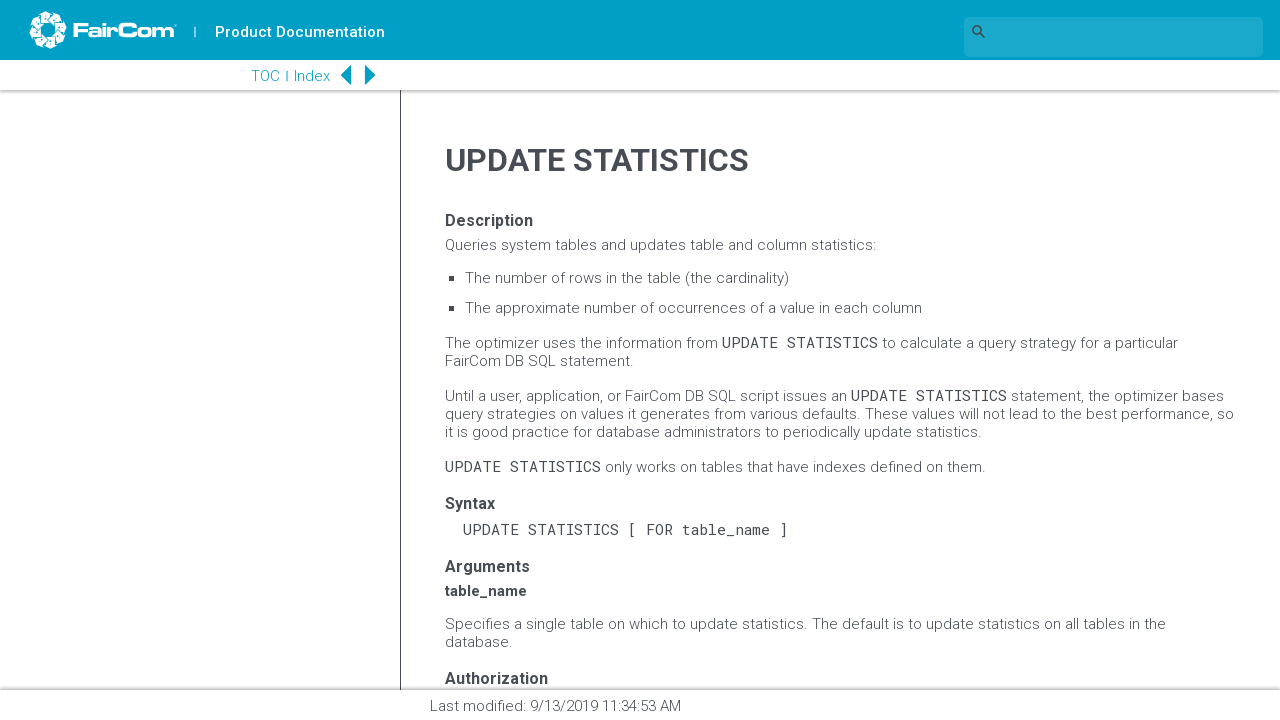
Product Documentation (301, 32)
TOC (259, 76)
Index (306, 76)
